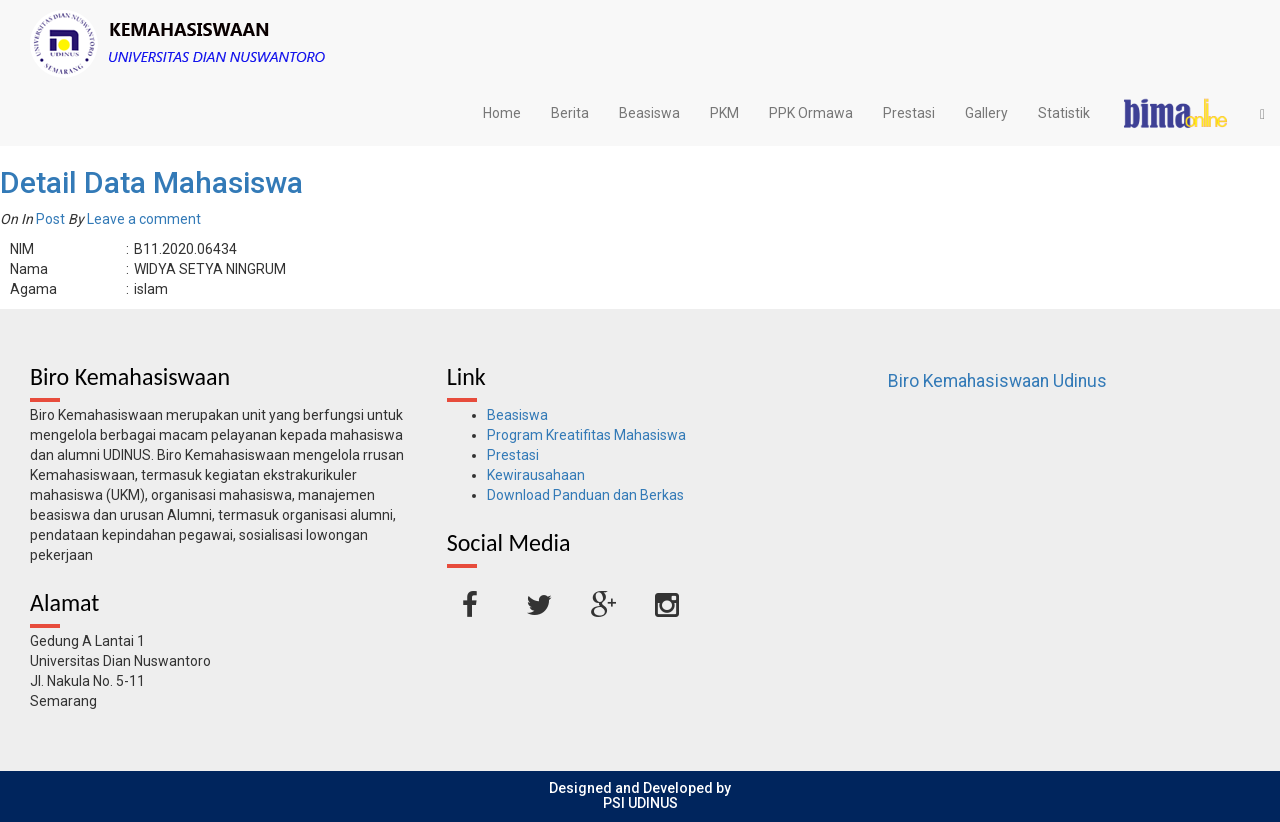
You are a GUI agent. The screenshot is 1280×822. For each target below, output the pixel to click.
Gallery (986, 113)
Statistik (1064, 113)
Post (50, 219)
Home (502, 113)
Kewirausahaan (536, 475)
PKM (724, 113)
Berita (570, 113)
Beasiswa (649, 113)
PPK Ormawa (811, 113)
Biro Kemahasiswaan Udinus (997, 381)
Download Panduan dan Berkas (585, 495)
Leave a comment (144, 219)
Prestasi (909, 113)
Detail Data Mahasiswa (151, 182)
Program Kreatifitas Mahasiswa (586, 435)
